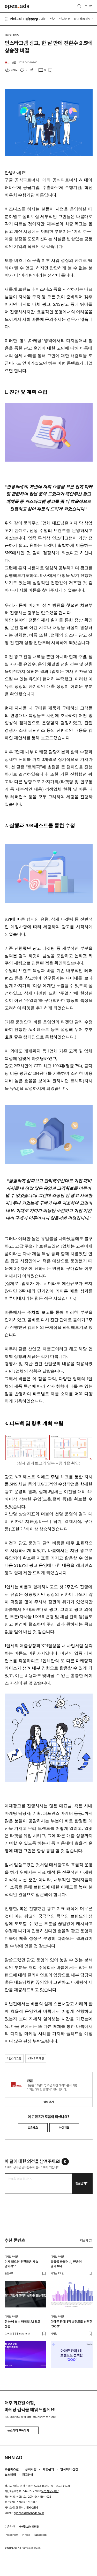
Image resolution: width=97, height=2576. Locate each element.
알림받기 (48, 2102)
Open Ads (17, 6)
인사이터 (65, 19)
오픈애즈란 (12, 2469)
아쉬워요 (64, 2127)
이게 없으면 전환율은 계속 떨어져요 (21, 2264)
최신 (44, 19)
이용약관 (10, 2527)
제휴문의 (48, 2469)
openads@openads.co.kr (29, 2513)
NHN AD (13, 2457)
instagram (11, 2535)
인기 (53, 19)
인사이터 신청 (69, 2469)
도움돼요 (33, 2127)
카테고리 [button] (13, 19)
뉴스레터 (10, 2475)
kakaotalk (40, 2535)
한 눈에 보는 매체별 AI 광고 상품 (22, 2324)
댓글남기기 (82, 2183)
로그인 (89, 6)
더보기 (86, 2240)
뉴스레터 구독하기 (21, 2430)
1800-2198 (32, 2507)
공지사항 (30, 2469)
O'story (32, 19)
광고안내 (28, 2475)
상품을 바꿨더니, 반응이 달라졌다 (66, 2264)
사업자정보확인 (50, 2491)
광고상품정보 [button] (82, 19)
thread (26, 2535)
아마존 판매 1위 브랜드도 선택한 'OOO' (71, 2324)
